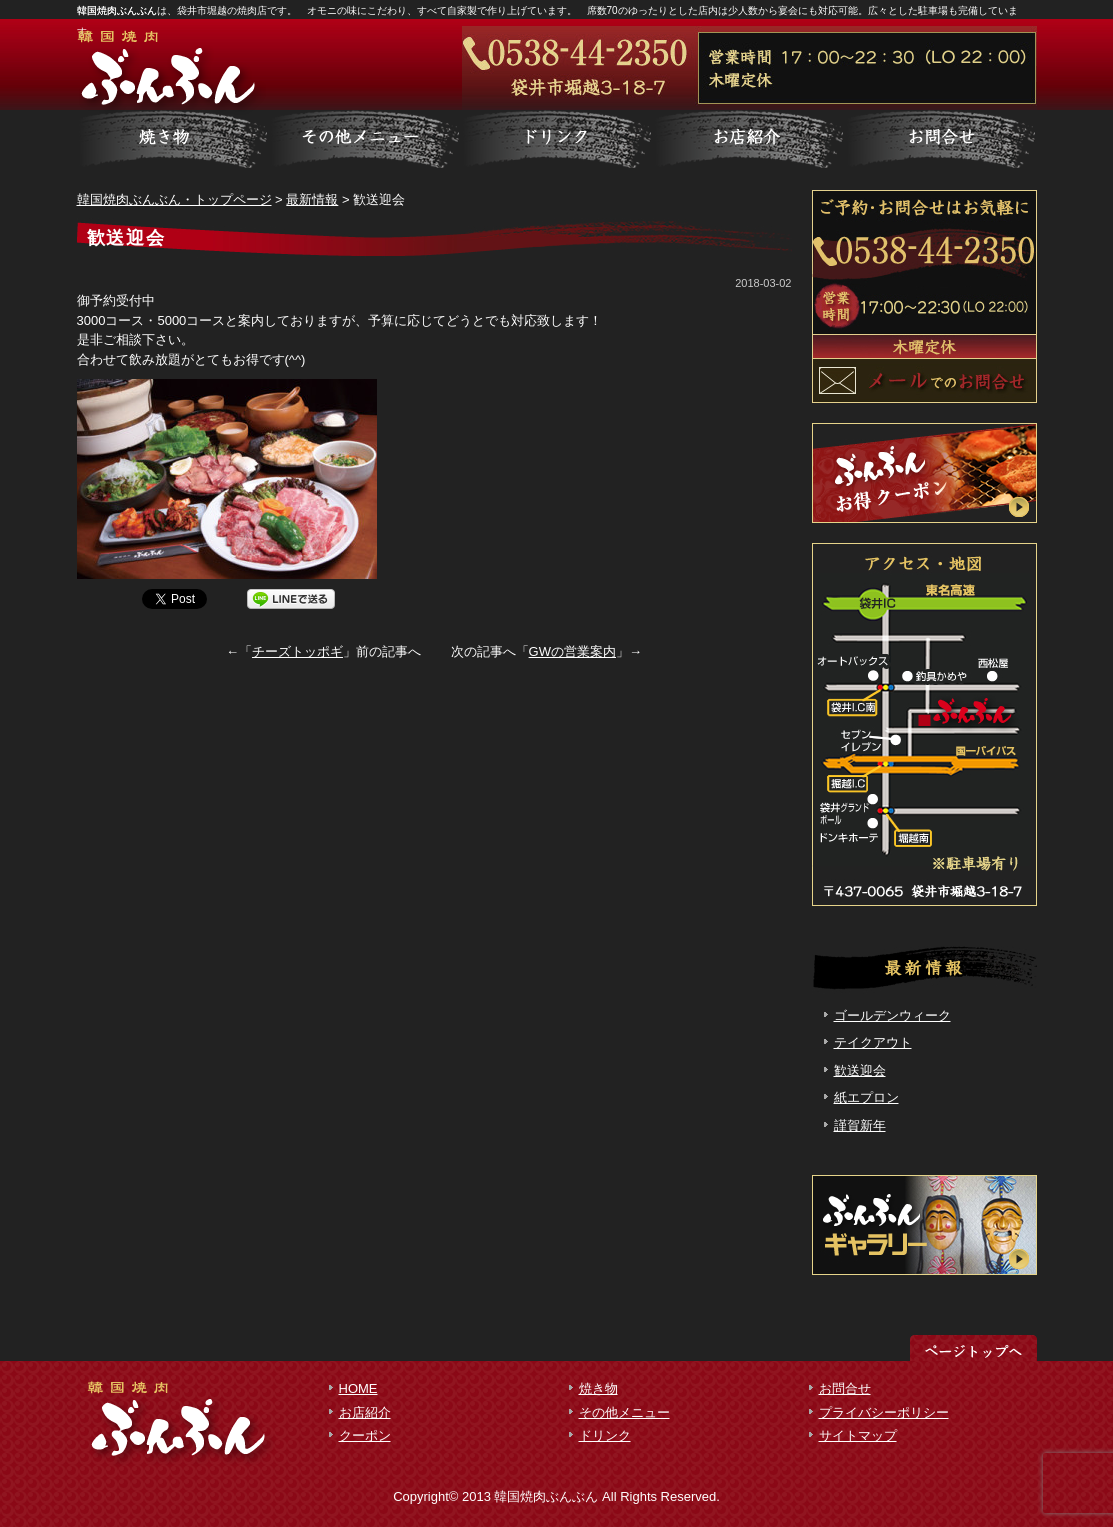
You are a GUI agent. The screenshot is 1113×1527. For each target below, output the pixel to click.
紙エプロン (866, 1097)
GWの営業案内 (572, 651)
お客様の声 (749, 140)
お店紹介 (365, 1412)
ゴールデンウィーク (892, 1015)
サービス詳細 (173, 140)
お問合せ (845, 1388)
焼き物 (598, 1388)
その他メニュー (624, 1412)
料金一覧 (365, 140)
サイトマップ (858, 1435)
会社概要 (941, 140)
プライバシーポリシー (884, 1412)
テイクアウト (873, 1042)
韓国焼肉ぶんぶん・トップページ (174, 199)
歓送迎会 (860, 1070)
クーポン (365, 1435)
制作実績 (557, 140)
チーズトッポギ (297, 651)
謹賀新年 (860, 1125)
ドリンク (605, 1435)
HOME (358, 1388)
